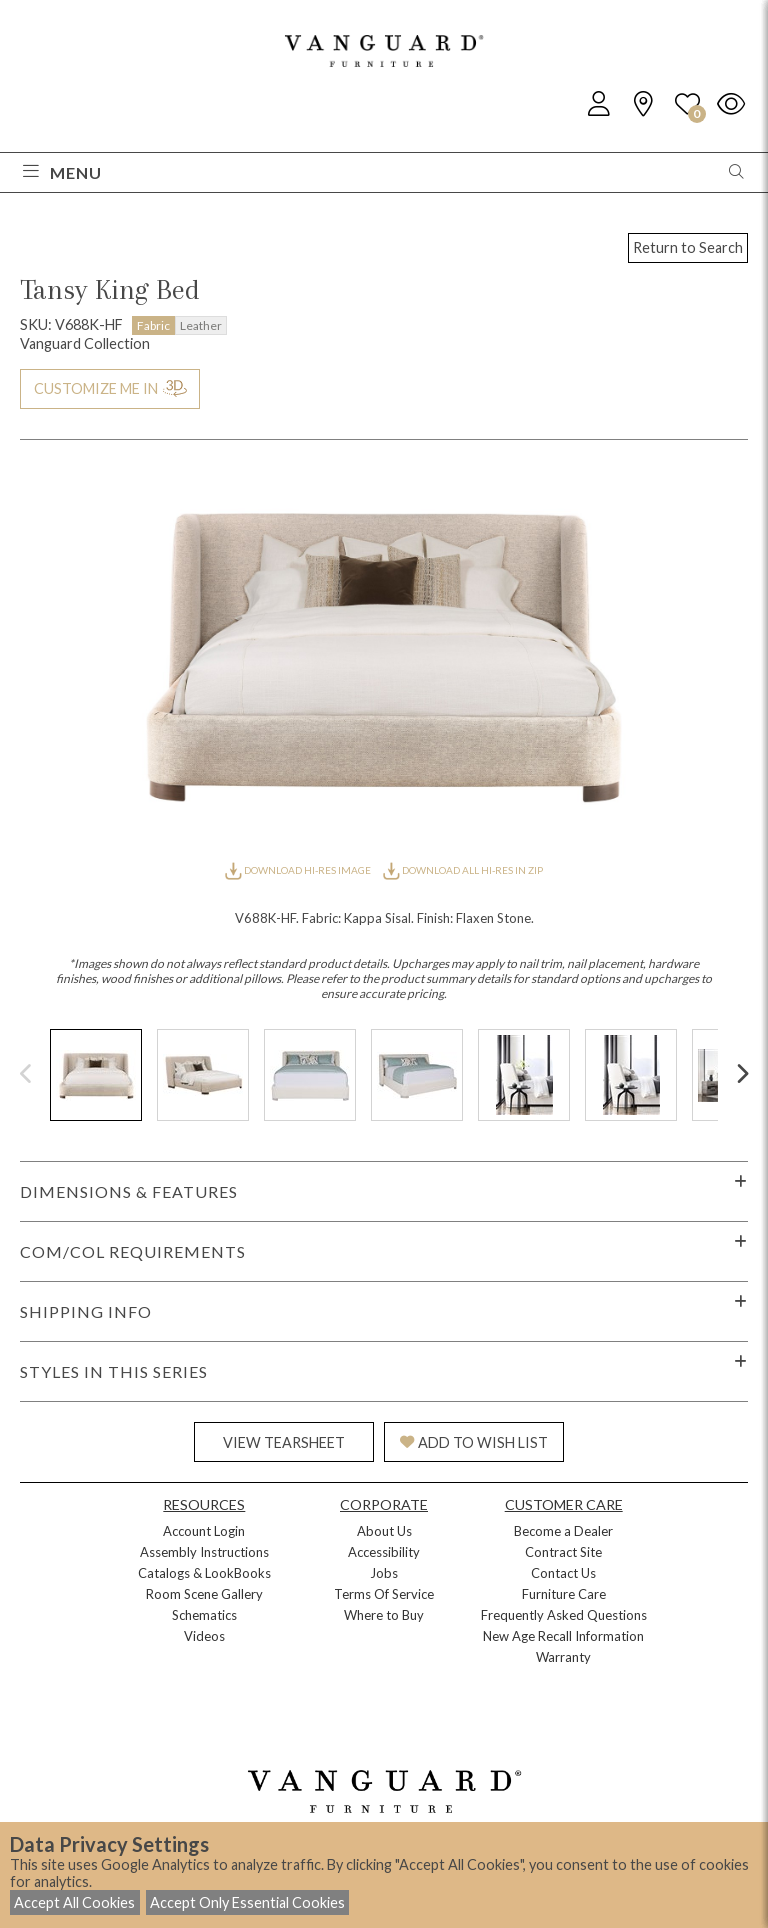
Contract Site (563, 1552)
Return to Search (688, 247)
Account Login (204, 1531)
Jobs (384, 1573)
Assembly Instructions (204, 1552)
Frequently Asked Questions (564, 1615)
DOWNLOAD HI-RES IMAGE (299, 870)
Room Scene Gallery (204, 1594)
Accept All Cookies (74, 1902)
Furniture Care (564, 1594)
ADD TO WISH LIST (474, 1442)
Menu (62, 172)
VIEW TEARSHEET (284, 1442)
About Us (384, 1531)
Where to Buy (384, 1615)
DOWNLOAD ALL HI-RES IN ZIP (463, 870)
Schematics (204, 1615)
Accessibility (384, 1552)
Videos (204, 1636)
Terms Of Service (384, 1594)
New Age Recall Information (563, 1636)
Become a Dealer (563, 1531)
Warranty (563, 1657)
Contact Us (563, 1573)
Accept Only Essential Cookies (247, 1902)
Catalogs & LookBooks (204, 1573)
